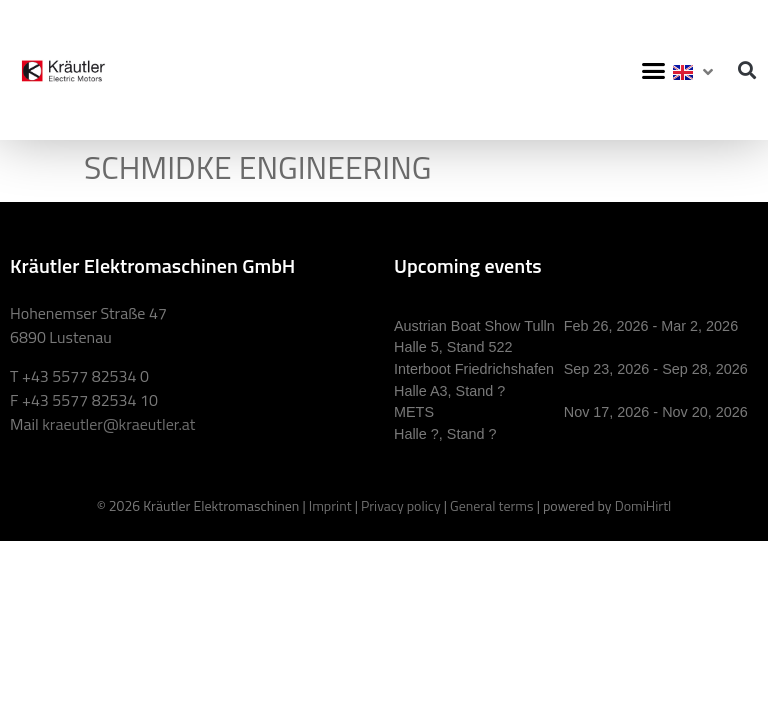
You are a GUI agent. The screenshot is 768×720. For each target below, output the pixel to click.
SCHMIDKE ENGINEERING (258, 167)
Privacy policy (401, 505)
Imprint (330, 505)
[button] (654, 70)
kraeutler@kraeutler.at (118, 424)
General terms (492, 505)
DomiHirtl (643, 505)
